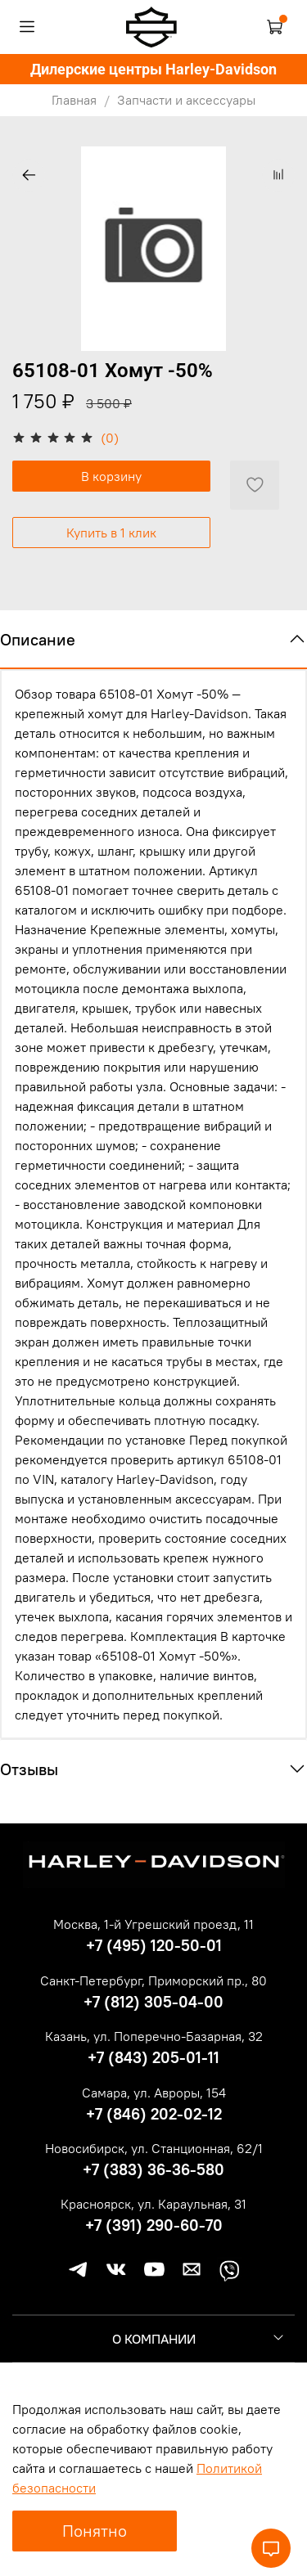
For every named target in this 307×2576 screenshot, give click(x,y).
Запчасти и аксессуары (186, 100)
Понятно (94, 2530)
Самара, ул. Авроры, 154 (154, 2092)
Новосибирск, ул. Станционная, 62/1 (154, 2148)
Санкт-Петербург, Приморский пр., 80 (153, 1980)
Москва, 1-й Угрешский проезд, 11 (153, 1924)
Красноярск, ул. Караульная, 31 (153, 2204)
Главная (74, 100)
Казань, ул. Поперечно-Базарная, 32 (154, 2036)
